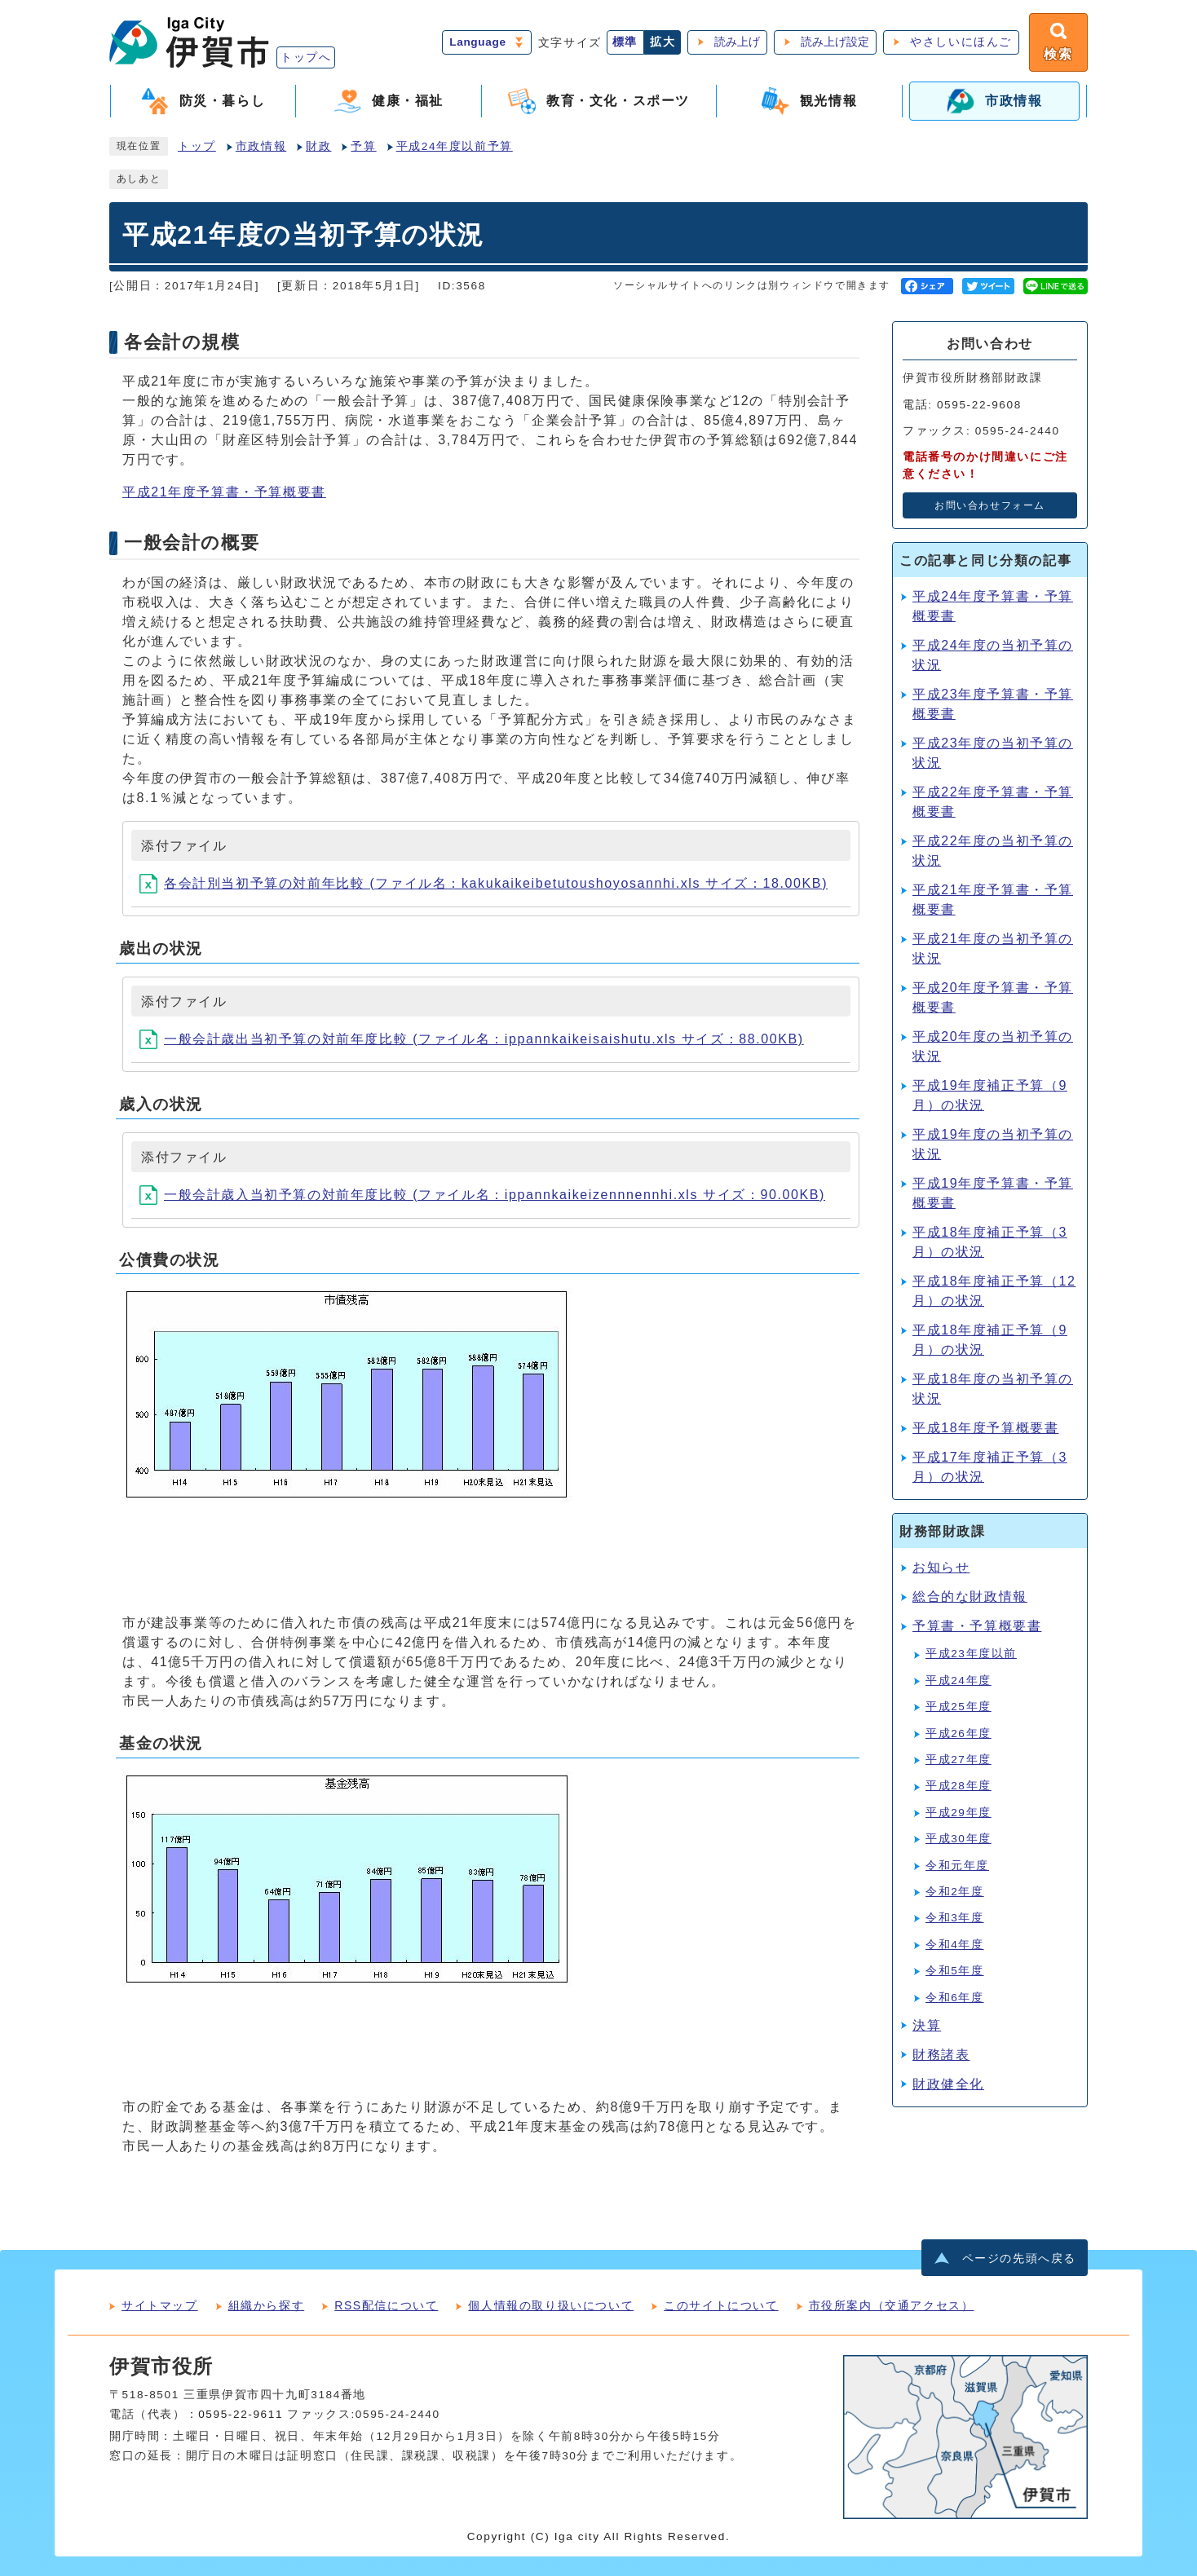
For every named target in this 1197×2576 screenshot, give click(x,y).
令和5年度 (954, 1971)
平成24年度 (958, 1680)
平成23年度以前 (971, 1653)
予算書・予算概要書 (976, 1626)
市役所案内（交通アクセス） (891, 2305)
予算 (363, 146)
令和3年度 (954, 1918)
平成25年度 (958, 1706)
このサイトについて (721, 2305)
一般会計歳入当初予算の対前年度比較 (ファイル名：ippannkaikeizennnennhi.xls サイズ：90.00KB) (482, 1195)
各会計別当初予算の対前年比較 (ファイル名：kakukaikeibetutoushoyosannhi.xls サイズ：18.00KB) (483, 883)
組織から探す (266, 2305)
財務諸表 (941, 2055)
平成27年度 (958, 1759)
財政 (318, 146)
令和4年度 (954, 1945)
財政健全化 (948, 2084)
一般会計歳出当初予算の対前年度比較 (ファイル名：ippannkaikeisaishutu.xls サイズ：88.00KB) (471, 1039)
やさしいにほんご (961, 42)
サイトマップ (159, 2305)
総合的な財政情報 (969, 1596)
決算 (926, 2025)
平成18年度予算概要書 (985, 1428)
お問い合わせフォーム (989, 505)
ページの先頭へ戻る (1019, 2258)
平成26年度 (958, 1733)
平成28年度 (958, 1786)
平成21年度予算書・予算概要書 (224, 492)
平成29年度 (958, 1812)
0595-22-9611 (240, 2414)
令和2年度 (954, 1892)
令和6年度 (954, 1998)
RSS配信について (386, 2305)
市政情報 (261, 146)
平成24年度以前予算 (454, 146)
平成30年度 (958, 1839)
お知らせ (941, 1567)
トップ (197, 146)
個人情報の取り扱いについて (551, 2305)
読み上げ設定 (835, 42)
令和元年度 (957, 1865)
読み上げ (737, 42)
